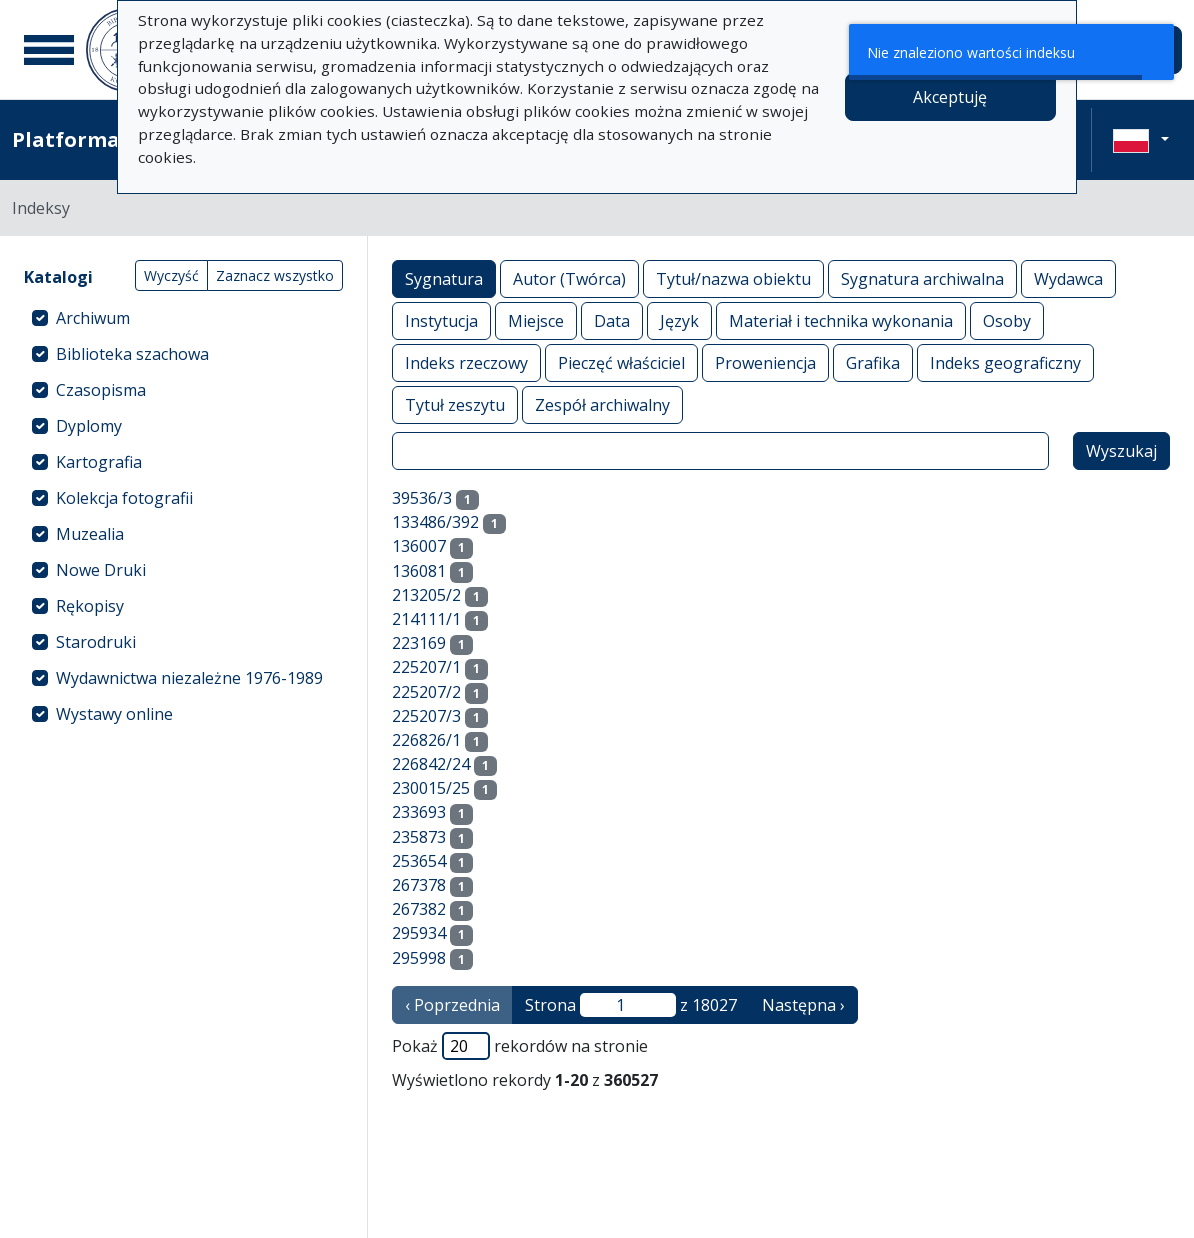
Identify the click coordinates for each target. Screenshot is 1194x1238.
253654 (419, 861)
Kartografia (99, 462)
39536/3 (422, 498)
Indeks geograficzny (1005, 362)
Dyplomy (89, 426)
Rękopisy (90, 606)
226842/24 (431, 764)
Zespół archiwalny (602, 404)
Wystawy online (114, 714)
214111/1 (426, 619)
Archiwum (93, 318)
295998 (419, 958)
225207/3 (426, 716)
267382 (419, 909)
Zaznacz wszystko (275, 275)
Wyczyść (171, 275)
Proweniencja (765, 362)
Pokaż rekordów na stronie (520, 1046)
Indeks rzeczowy (466, 362)
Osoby (1007, 320)
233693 (419, 812)
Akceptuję (950, 97)
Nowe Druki (101, 570)
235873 (419, 837)
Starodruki (96, 642)
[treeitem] (183, 318)
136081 (419, 571)
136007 (419, 546)
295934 (419, 933)
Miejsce (536, 320)
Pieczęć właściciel (621, 362)
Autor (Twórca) (569, 278)
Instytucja (441, 320)
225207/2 (426, 692)
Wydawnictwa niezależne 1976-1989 (189, 678)
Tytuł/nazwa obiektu (733, 278)
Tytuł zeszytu (455, 404)
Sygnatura (444, 278)
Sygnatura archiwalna (922, 278)
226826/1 (426, 740)
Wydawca (1068, 278)
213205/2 (426, 595)
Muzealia (90, 534)
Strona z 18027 (631, 1005)
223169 (419, 643)
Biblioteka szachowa (132, 354)
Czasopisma (101, 390)
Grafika (873, 362)
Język (679, 320)
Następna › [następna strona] (803, 1005)
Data (612, 320)
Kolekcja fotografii (124, 498)
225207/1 (426, 667)
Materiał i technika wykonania (841, 320)
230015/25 (431, 788)
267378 (419, 885)
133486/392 (435, 522)
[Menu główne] (49, 50)
